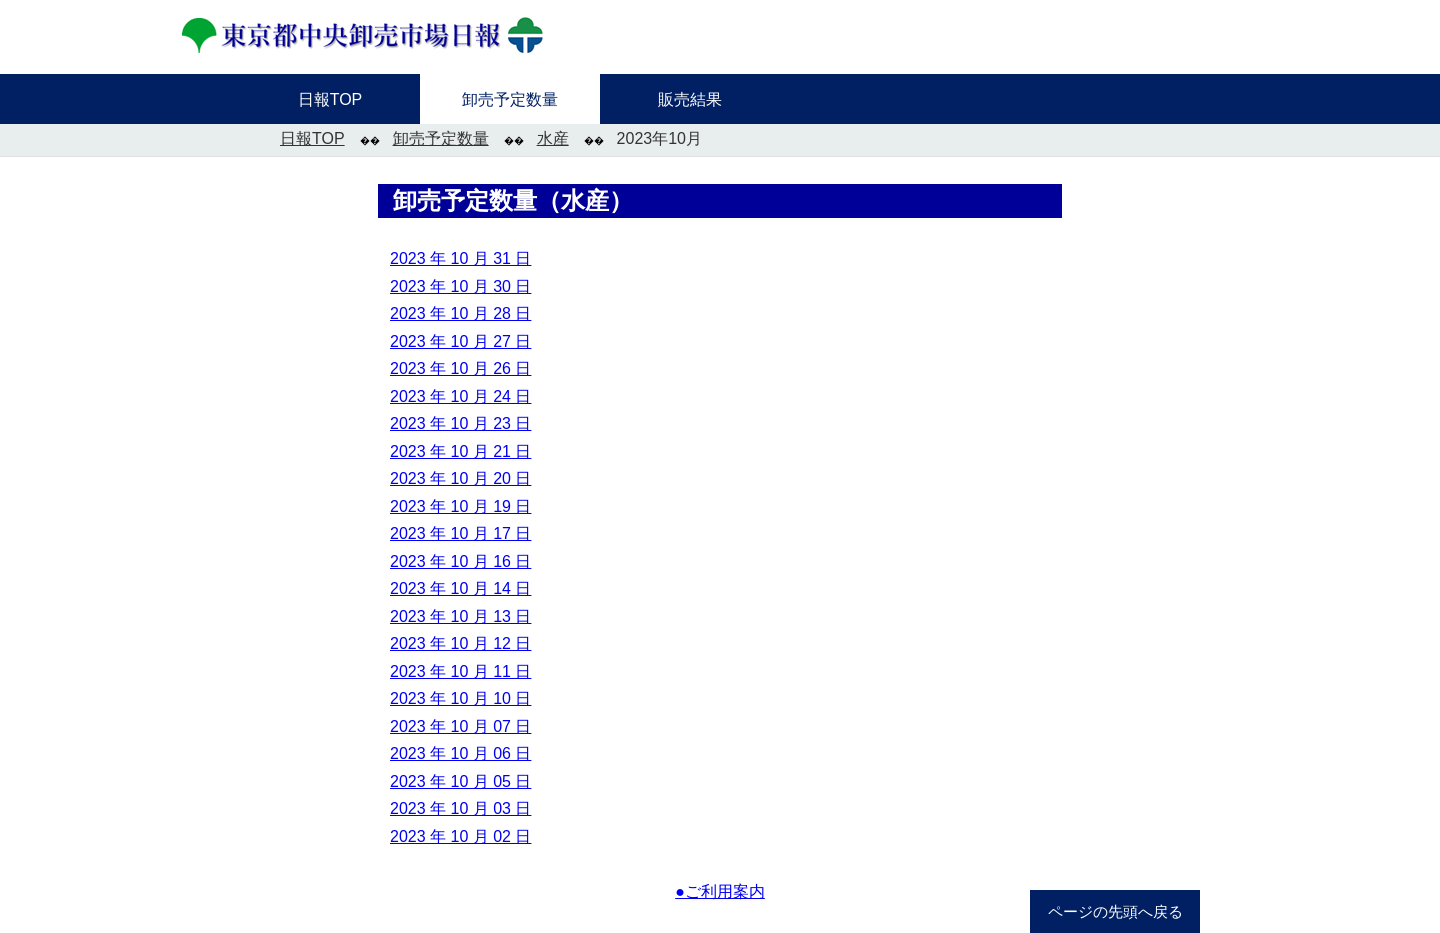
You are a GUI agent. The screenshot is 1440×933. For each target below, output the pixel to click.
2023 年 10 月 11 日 (460, 671)
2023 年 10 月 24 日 (460, 396)
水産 (553, 138)
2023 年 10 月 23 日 (460, 423)
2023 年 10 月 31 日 (460, 258)
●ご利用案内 (720, 891)
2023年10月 (659, 138)
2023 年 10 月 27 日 (460, 341)
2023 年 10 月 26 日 (460, 368)
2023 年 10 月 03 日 (460, 808)
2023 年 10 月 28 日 (460, 313)
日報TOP (312, 138)
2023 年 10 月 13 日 (460, 616)
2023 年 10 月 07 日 (460, 726)
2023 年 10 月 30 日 (460, 286)
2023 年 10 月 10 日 (460, 698)
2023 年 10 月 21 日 (460, 451)
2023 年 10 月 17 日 (460, 533)
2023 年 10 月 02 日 (460, 836)
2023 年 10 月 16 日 (460, 561)
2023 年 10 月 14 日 (460, 588)
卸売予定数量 (441, 138)
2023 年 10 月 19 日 (460, 506)
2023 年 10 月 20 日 (460, 478)
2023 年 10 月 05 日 (460, 781)
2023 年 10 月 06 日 (460, 753)
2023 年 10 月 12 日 (460, 643)
